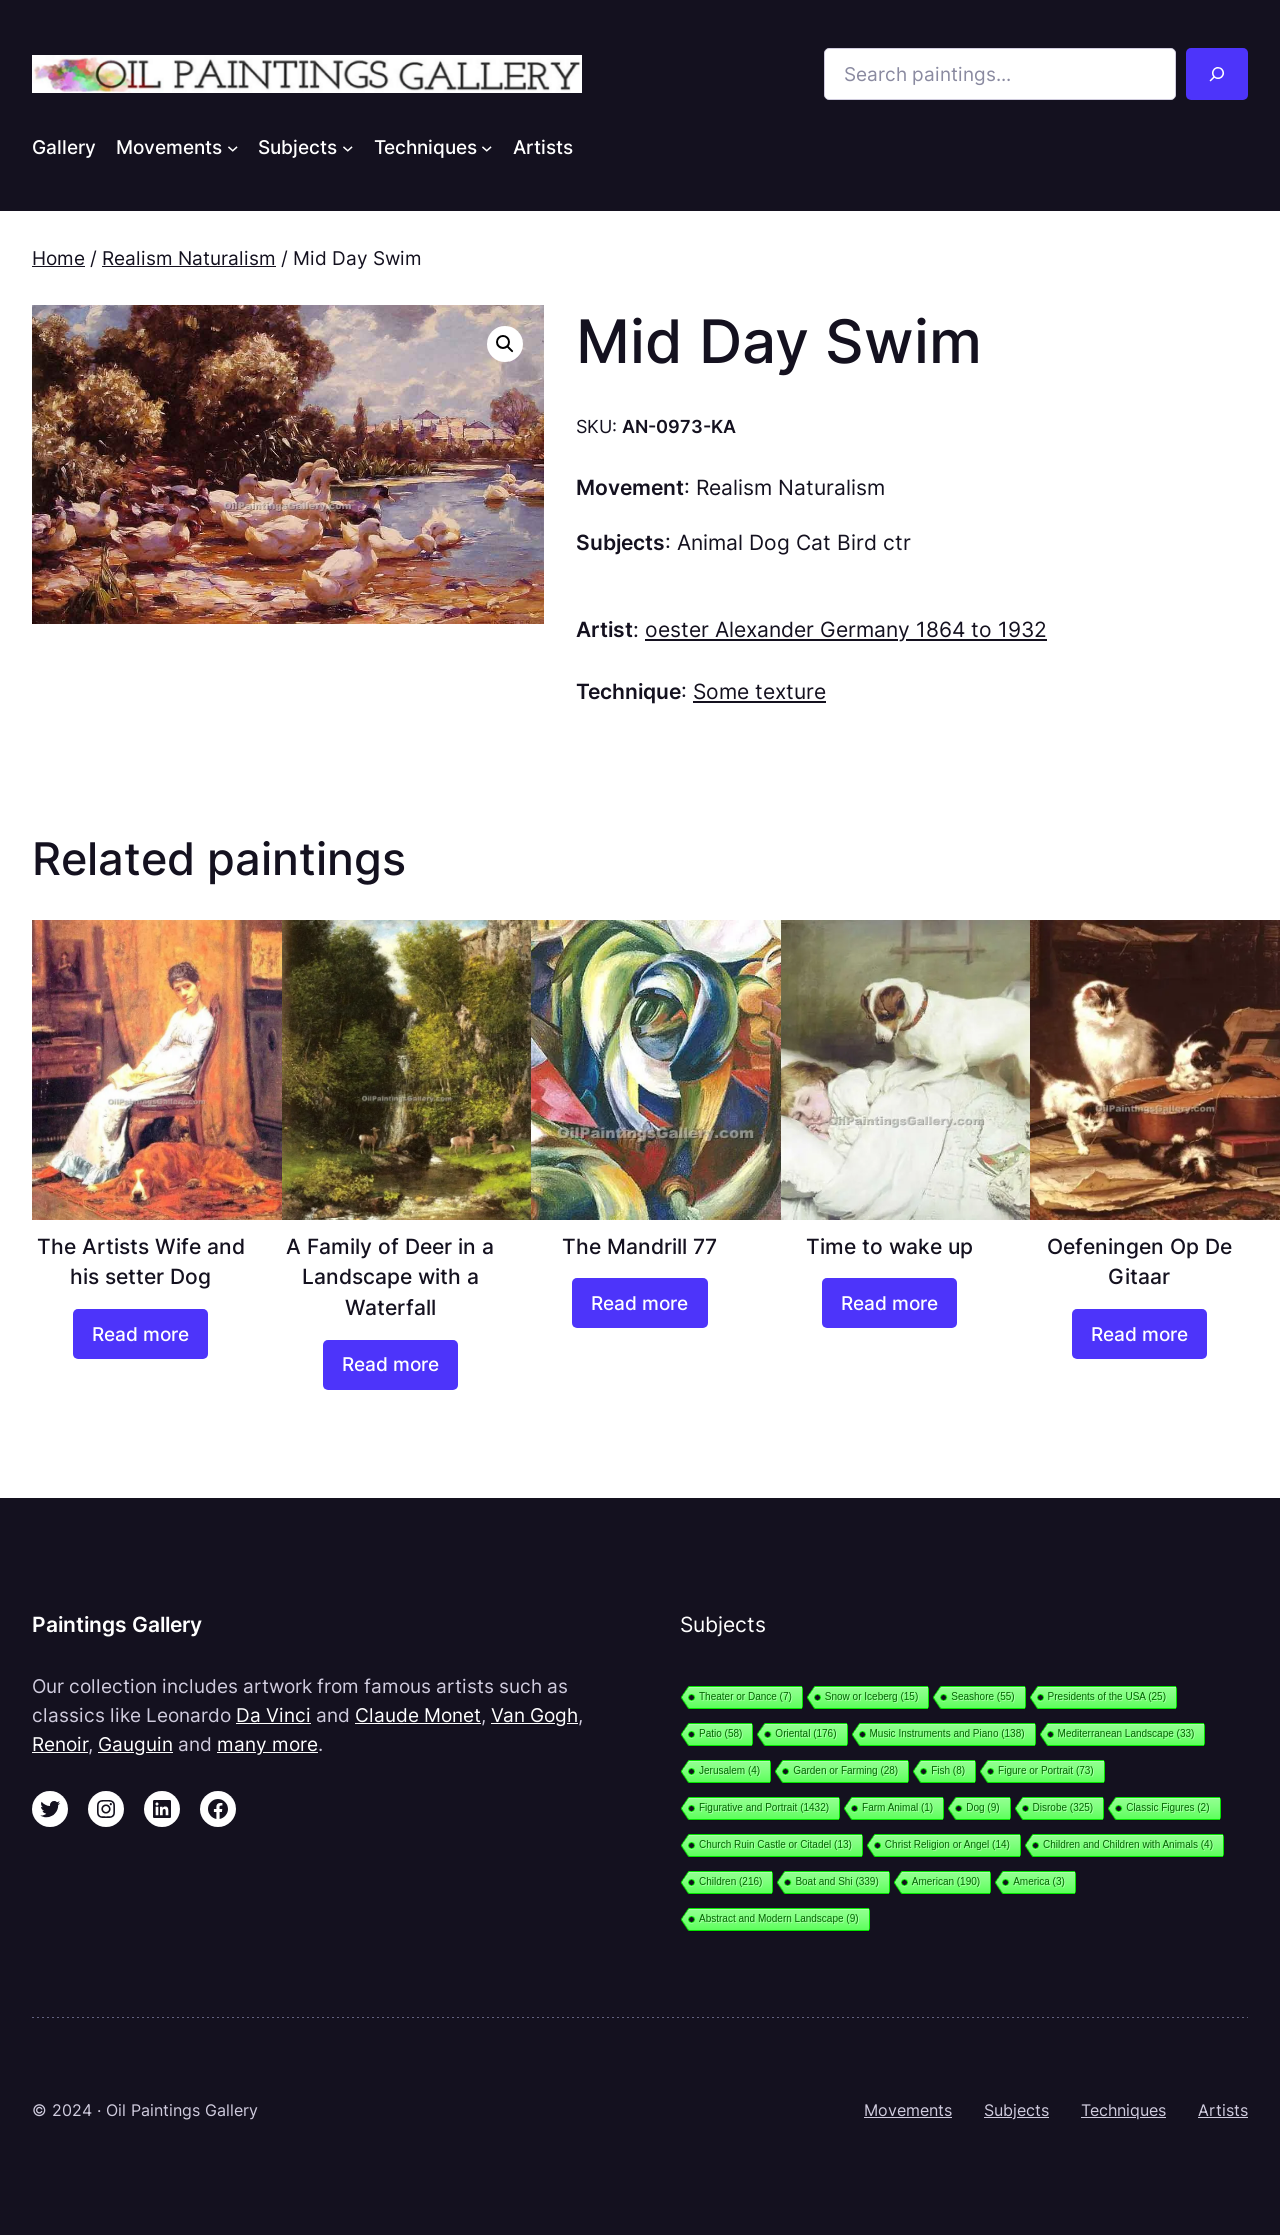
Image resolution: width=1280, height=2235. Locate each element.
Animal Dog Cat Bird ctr (794, 542)
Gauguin (135, 1744)
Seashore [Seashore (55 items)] (982, 1696)
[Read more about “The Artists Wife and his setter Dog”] (140, 1334)
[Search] (1217, 74)
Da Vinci (273, 1715)
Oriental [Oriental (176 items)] (805, 1733)
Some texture (759, 691)
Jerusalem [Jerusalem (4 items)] (729, 1770)
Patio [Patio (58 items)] (720, 1733)
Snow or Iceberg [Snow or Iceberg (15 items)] (871, 1696)
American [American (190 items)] (946, 1881)
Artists (1223, 2110)
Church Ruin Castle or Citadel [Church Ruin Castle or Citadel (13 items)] (775, 1844)
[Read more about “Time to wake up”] (889, 1303)
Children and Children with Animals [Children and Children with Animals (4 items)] (1128, 1844)
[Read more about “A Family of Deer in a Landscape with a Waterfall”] (390, 1365)
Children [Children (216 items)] (730, 1881)
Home (58, 258)
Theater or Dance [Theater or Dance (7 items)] (745, 1696)
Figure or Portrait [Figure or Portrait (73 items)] (1046, 1770)
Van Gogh (534, 1715)
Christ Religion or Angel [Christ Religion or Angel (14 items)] (947, 1844)
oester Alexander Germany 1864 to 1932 (846, 629)
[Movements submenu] (233, 147)
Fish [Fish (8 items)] (948, 1770)
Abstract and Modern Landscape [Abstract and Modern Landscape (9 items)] (779, 1918)
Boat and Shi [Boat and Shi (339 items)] (836, 1881)
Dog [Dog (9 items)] (982, 1807)
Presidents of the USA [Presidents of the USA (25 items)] (1107, 1696)
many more (267, 1744)
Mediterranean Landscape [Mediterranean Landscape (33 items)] (1126, 1733)
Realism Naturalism (189, 258)
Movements (908, 2110)
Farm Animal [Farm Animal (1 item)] (897, 1807)
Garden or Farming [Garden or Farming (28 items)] (845, 1770)
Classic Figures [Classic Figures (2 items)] (1167, 1807)
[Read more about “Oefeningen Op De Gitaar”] (1139, 1334)
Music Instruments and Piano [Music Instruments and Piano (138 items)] (947, 1733)
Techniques (1123, 2110)
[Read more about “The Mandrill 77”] (639, 1303)
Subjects (1016, 2110)
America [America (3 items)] (1039, 1881)
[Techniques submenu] (487, 147)
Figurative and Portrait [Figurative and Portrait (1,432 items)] (764, 1807)
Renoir (60, 1744)
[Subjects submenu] (348, 147)
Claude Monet (418, 1715)
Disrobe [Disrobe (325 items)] (1063, 1807)
